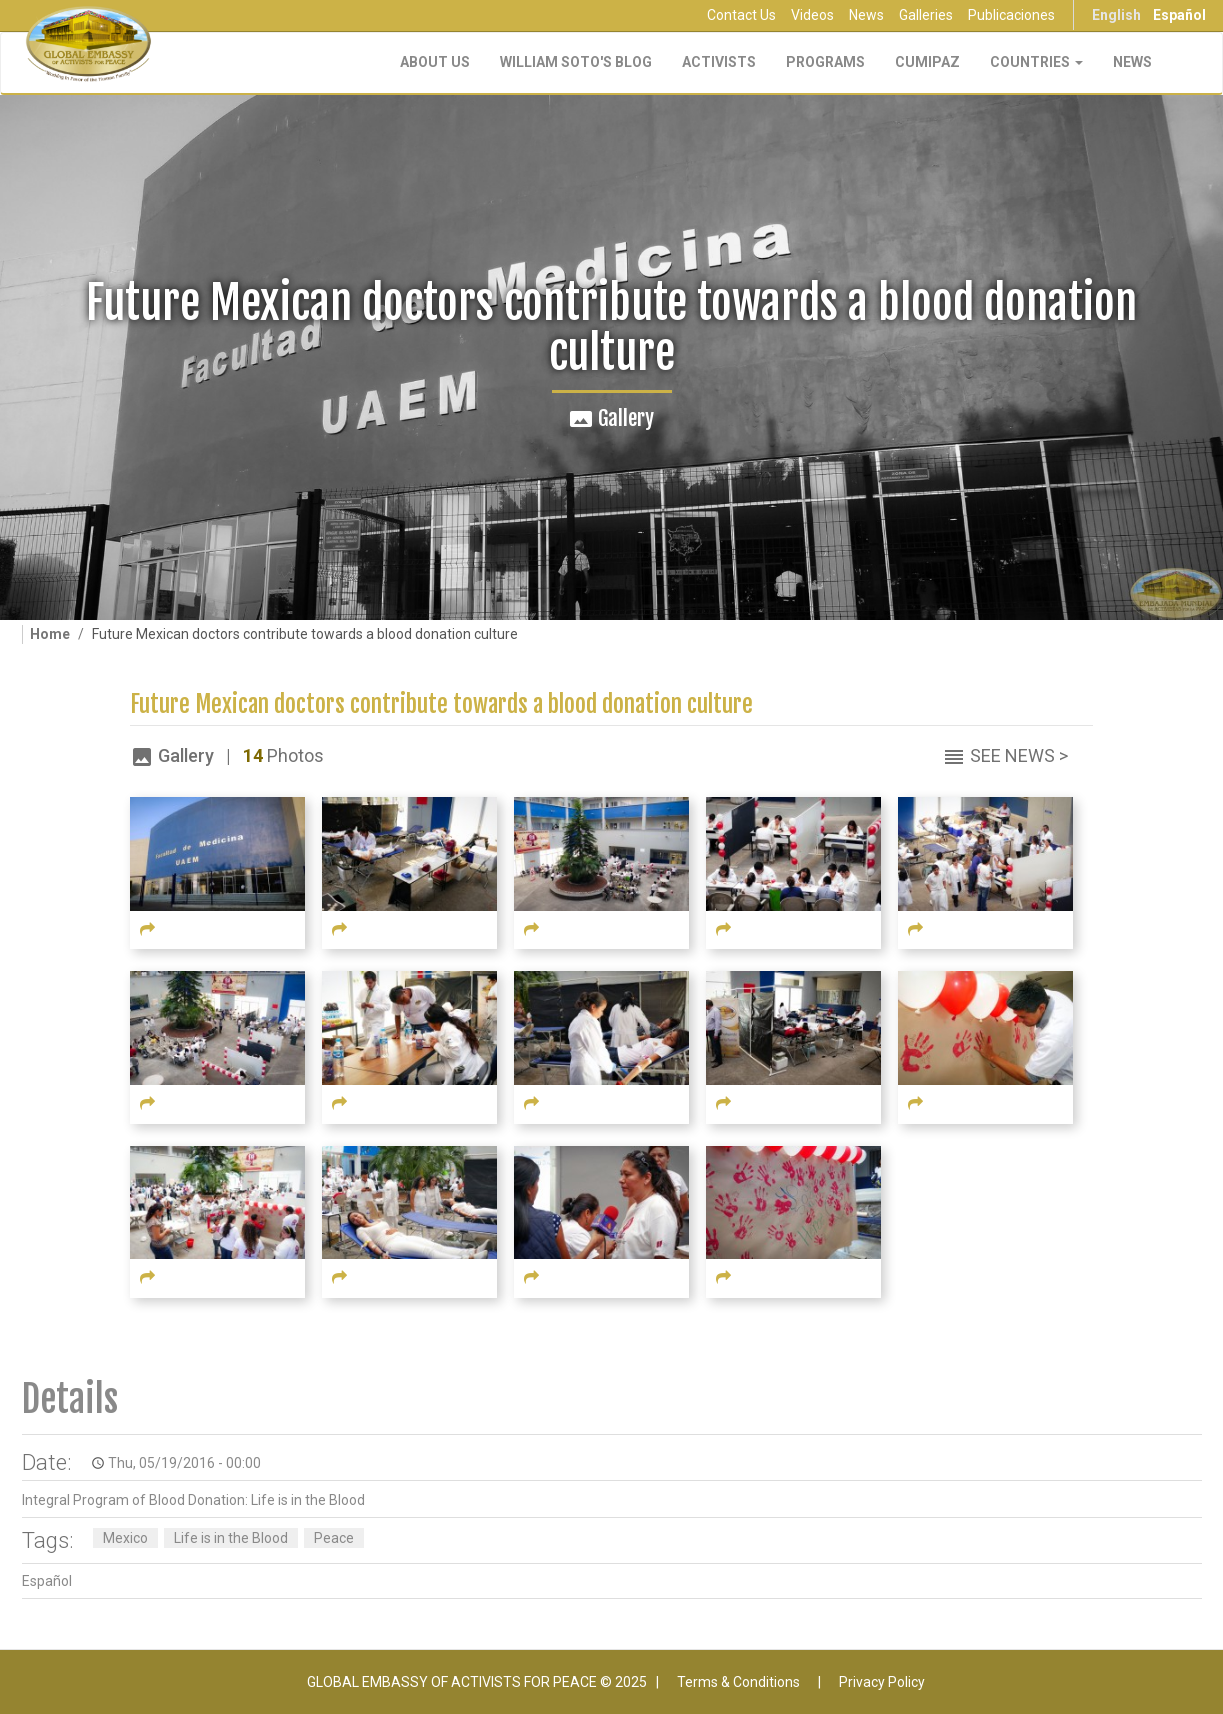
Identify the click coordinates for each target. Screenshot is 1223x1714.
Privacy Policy (882, 1682)
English (1116, 15)
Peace (334, 1538)
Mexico (125, 1538)
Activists (719, 62)
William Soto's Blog (576, 62)
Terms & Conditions (738, 1682)
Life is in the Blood (231, 1538)
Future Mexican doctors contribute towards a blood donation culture (441, 704)
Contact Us (741, 15)
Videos (812, 15)
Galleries (926, 15)
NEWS (1132, 62)
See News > (1019, 755)
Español (1179, 15)
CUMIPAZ (927, 62)
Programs (825, 62)
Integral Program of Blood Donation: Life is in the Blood (193, 1500)
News (866, 15)
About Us (435, 62)
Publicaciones (1011, 15)
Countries (1036, 62)
